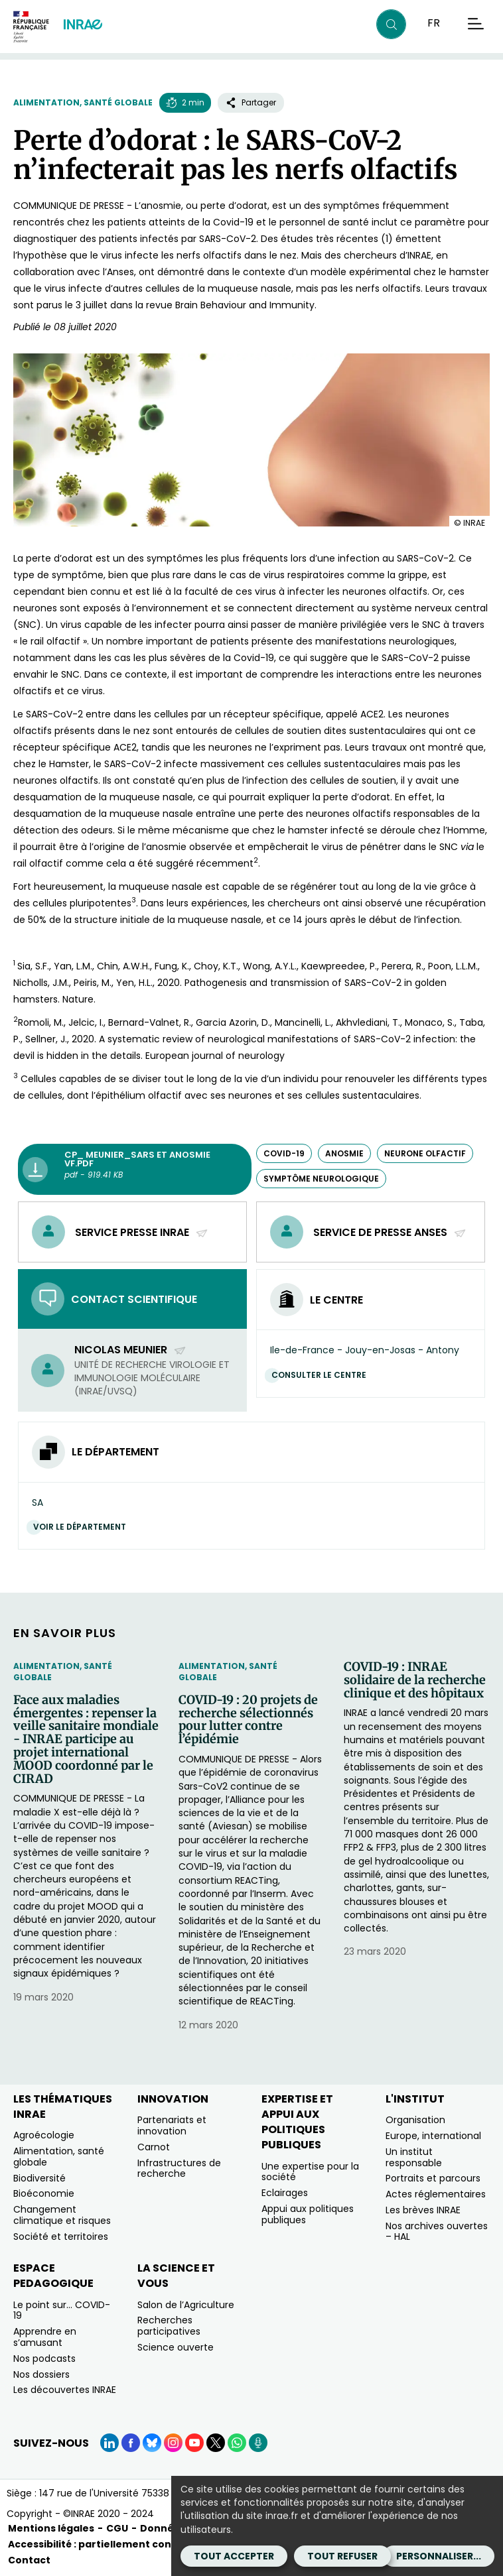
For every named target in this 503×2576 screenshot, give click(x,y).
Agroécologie (43, 2135)
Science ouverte (175, 2347)
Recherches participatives (168, 2325)
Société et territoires (60, 2236)
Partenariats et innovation (171, 2125)
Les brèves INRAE (423, 2210)
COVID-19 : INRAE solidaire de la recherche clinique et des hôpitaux (415, 1679)
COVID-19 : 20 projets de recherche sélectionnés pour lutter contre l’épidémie (248, 1719)
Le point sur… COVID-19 (61, 2310)
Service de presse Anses (390, 1232)
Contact (29, 2560)
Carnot (153, 2147)
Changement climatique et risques (62, 2215)
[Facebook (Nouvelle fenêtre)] (130, 2442)
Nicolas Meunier (130, 1349)
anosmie (344, 1153)
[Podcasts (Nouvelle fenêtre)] (258, 2442)
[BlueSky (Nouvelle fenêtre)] (152, 2442)
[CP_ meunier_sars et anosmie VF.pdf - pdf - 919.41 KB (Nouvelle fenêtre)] (135, 1170)
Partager (251, 102)
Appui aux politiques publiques (307, 2214)
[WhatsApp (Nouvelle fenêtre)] (237, 2442)
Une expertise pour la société (310, 2172)
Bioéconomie (43, 2193)
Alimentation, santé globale (83, 102)
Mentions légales (51, 2528)
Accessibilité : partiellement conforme (106, 2544)
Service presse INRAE (141, 1232)
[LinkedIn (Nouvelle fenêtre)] (109, 2442)
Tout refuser (342, 2556)
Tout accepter (234, 2556)
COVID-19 (284, 1153)
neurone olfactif (425, 1153)
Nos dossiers (41, 2374)
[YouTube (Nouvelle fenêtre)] (194, 2442)
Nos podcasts (44, 2358)
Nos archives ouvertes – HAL (437, 2231)
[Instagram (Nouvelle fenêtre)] (173, 2442)
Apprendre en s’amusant (44, 2337)
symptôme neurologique (321, 1178)
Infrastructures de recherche (179, 2168)
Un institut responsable (414, 2157)
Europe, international (433, 2135)
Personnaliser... (438, 2556)
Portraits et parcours (433, 2178)
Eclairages (284, 2192)
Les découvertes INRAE (64, 2389)
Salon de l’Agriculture (185, 2304)
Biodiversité (39, 2178)
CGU (117, 2528)
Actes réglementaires (436, 2194)
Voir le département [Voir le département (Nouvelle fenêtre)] (83, 1526)
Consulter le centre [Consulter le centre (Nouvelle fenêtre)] (322, 1374)
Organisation (415, 2119)
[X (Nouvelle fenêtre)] (215, 2442)
